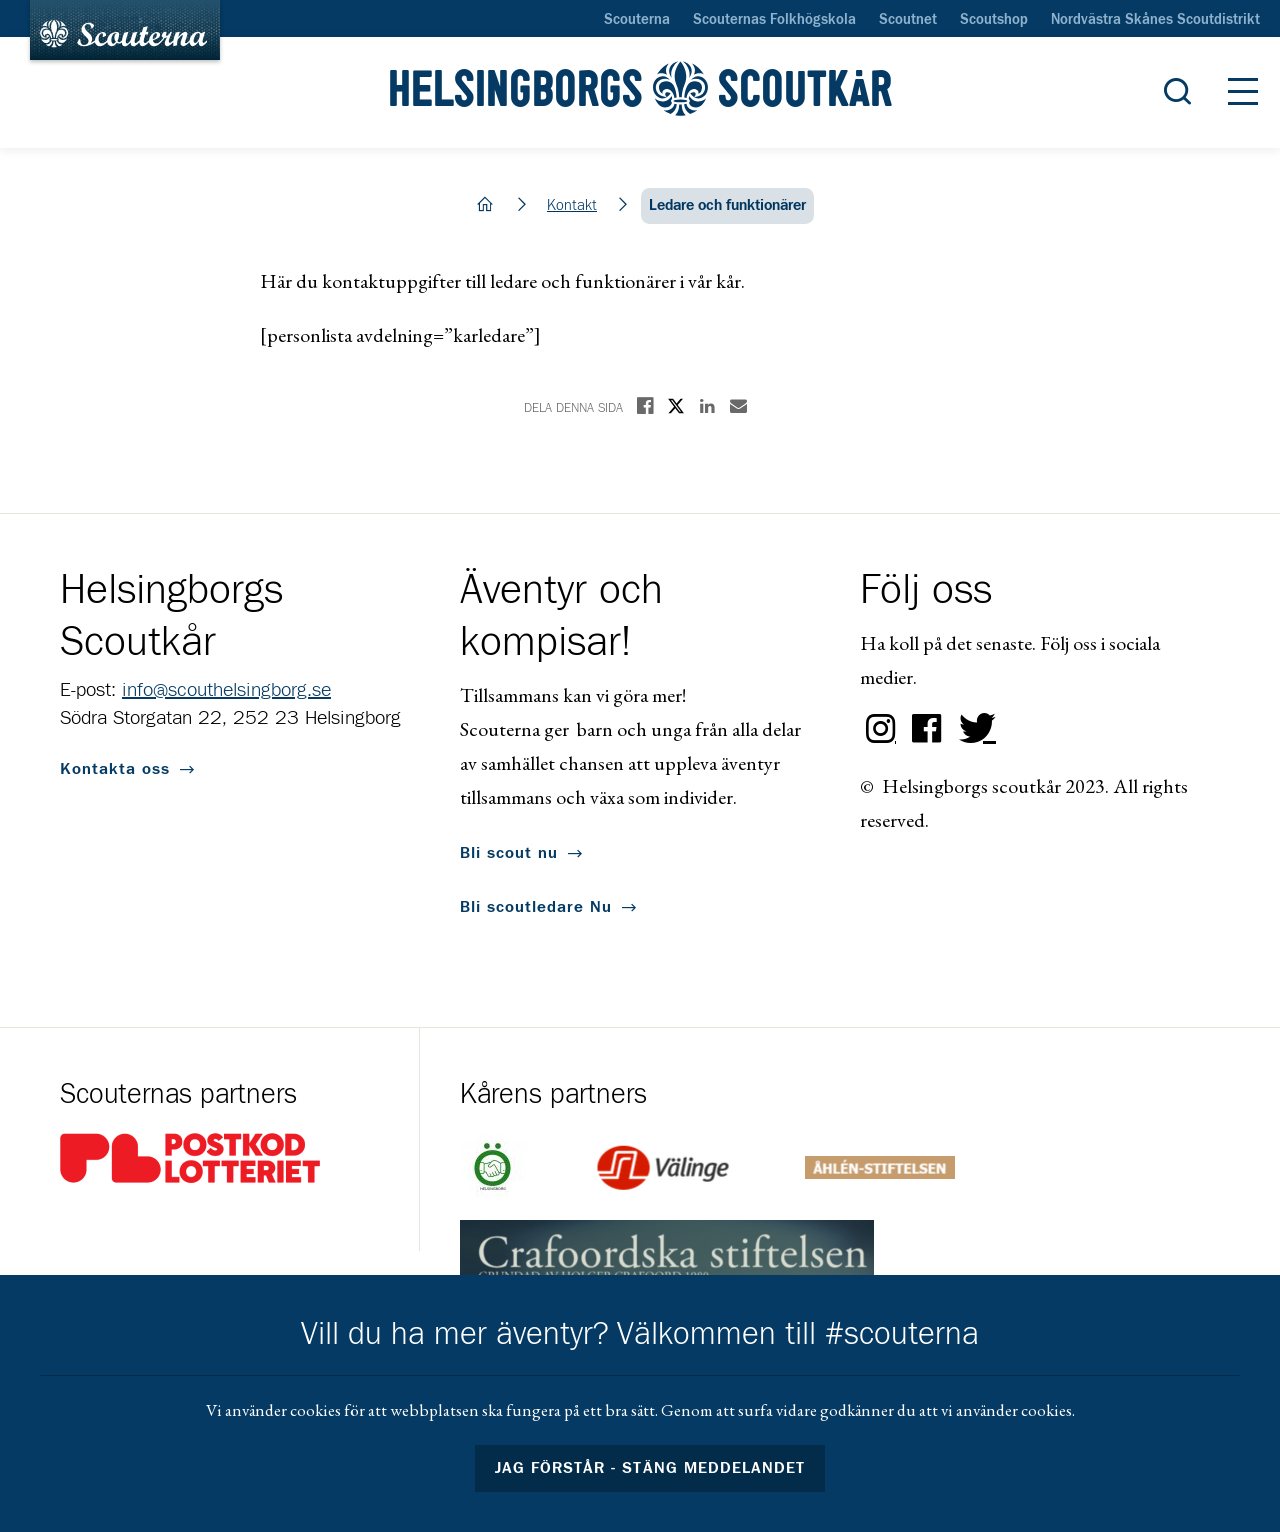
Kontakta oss (115, 769)
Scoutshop (994, 20)
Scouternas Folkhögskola (774, 20)
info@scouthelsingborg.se (226, 690)
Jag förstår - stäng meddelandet (650, 1468)
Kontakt (572, 205)
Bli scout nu (509, 853)
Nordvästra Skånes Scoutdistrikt (1155, 20)
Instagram (881, 729)
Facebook (927, 729)
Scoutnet (908, 20)
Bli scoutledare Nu (536, 907)
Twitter (973, 729)
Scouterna (637, 20)
